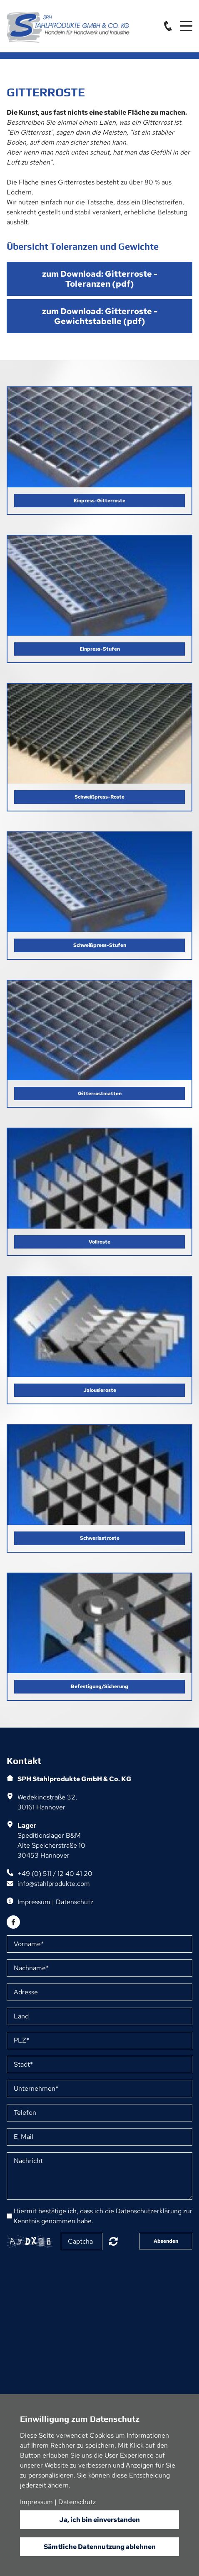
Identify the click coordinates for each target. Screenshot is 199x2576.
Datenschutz (74, 1902)
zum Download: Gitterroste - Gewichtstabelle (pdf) (99, 316)
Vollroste (99, 1242)
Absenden (166, 2241)
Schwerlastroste (99, 1538)
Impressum (33, 1902)
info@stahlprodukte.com (53, 1883)
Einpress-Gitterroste (99, 500)
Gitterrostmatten (100, 1093)
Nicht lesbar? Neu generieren (113, 2241)
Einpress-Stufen (100, 649)
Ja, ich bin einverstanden (99, 2519)
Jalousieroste (99, 1390)
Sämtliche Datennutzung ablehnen (100, 2546)
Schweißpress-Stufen (99, 945)
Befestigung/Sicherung (99, 1686)
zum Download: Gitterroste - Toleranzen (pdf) (99, 278)
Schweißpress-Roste (99, 797)
